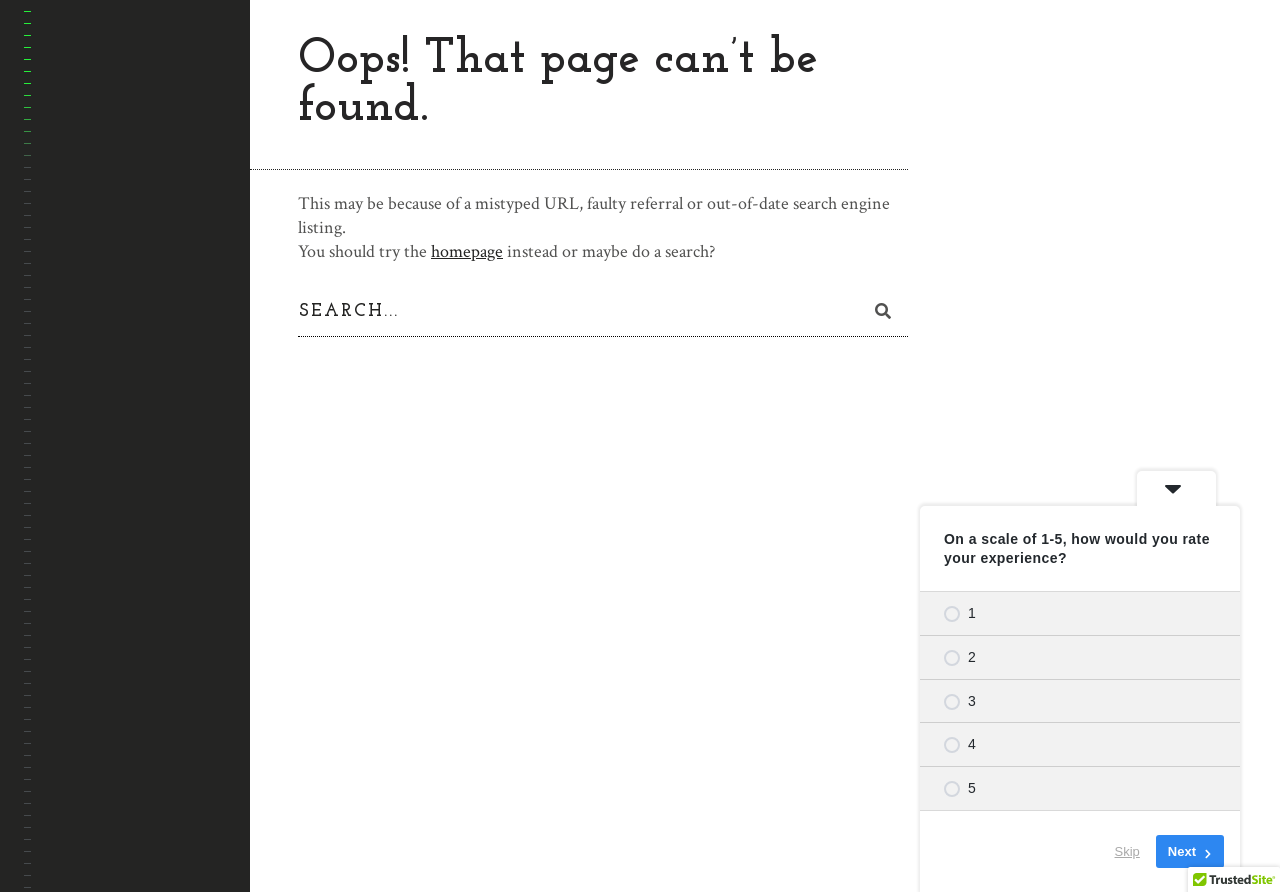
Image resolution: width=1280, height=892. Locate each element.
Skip (1127, 851)
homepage (467, 251)
